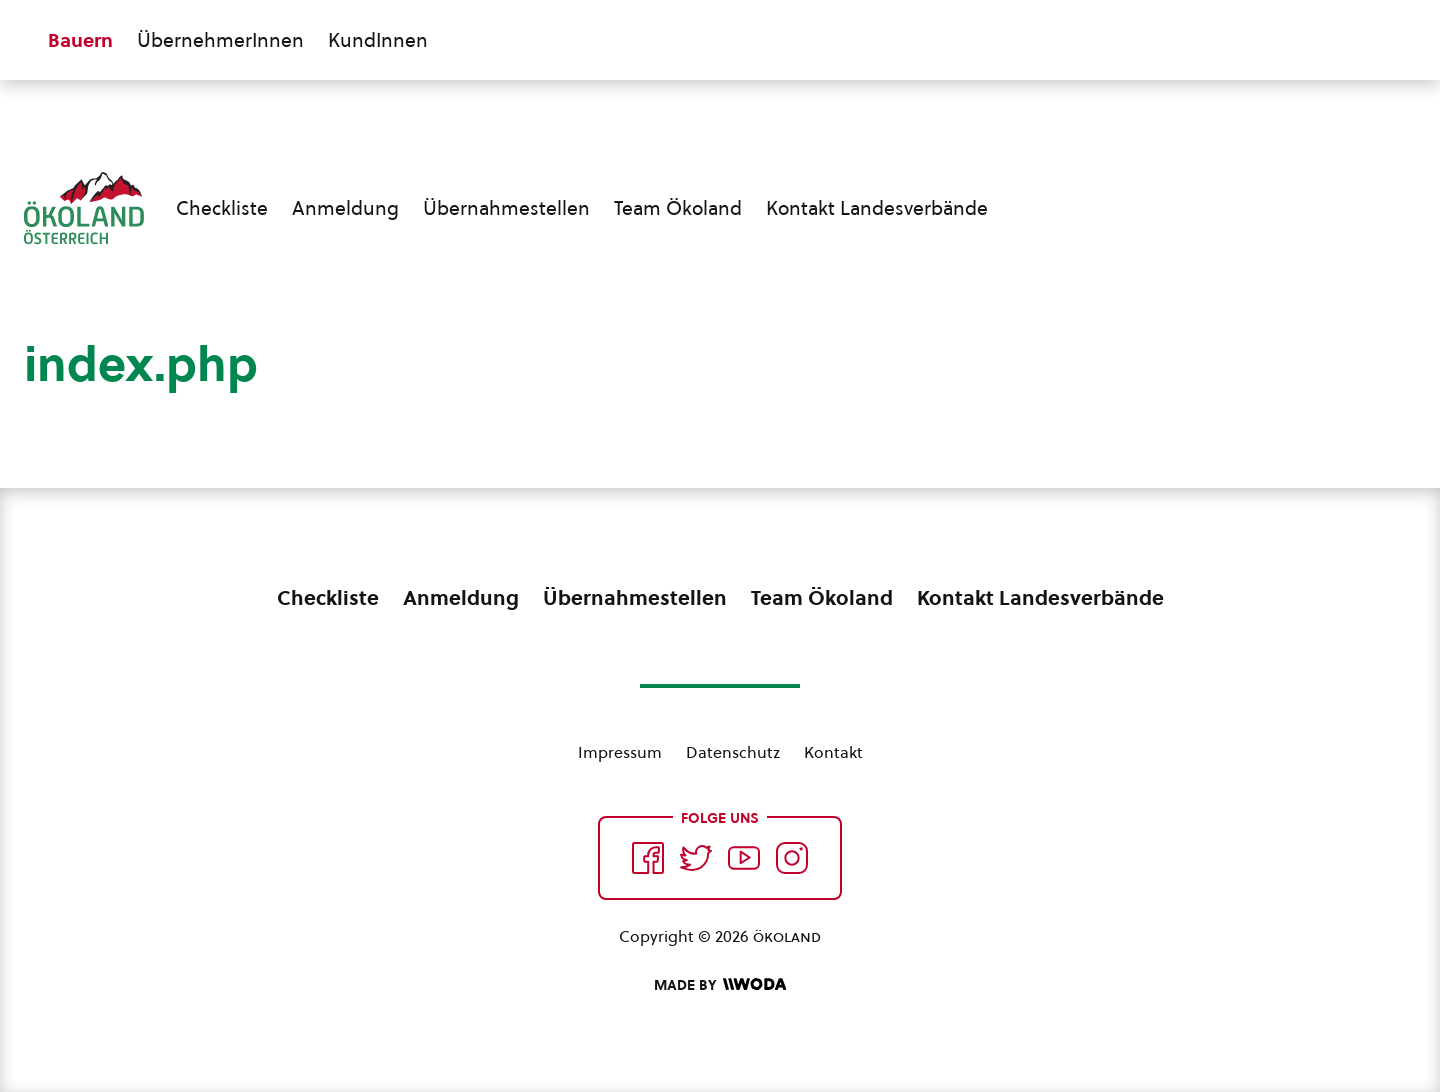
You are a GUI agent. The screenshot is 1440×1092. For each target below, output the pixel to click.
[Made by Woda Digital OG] (720, 985)
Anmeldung (345, 208)
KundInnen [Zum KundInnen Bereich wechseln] (378, 40)
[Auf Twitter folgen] (696, 858)
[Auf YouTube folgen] (744, 858)
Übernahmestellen (506, 208)
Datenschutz (733, 752)
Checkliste (222, 208)
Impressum (620, 752)
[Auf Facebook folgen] (648, 858)
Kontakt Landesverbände (877, 208)
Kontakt (833, 752)
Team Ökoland (678, 208)
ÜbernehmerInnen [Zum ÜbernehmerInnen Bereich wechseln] (220, 40)
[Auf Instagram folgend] (792, 858)
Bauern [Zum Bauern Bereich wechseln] (80, 40)
